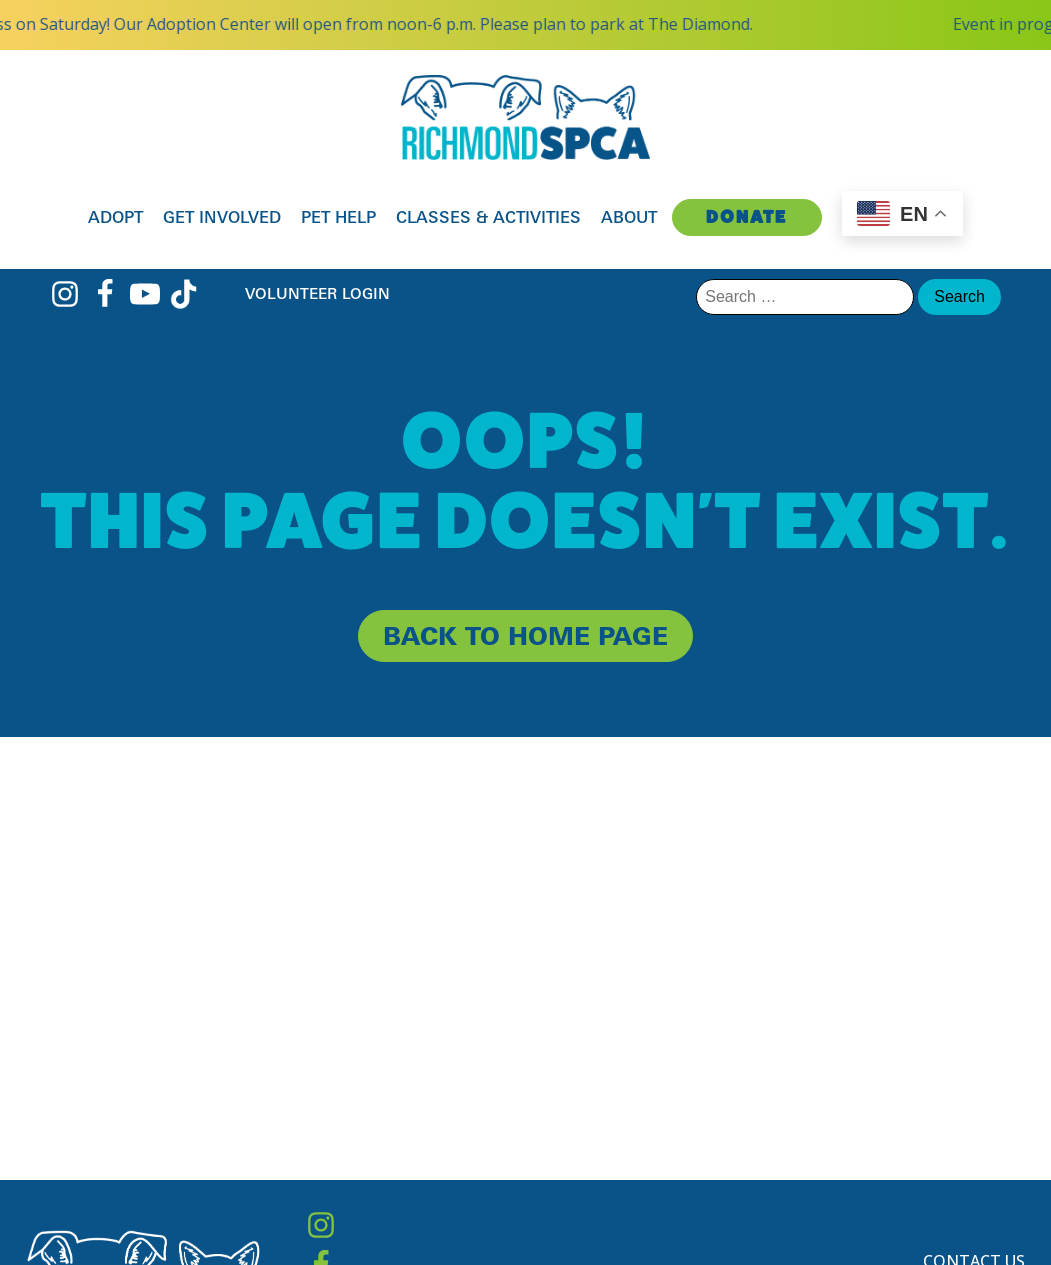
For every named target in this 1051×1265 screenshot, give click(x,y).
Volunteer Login (317, 293)
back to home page (525, 635)
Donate (746, 216)
